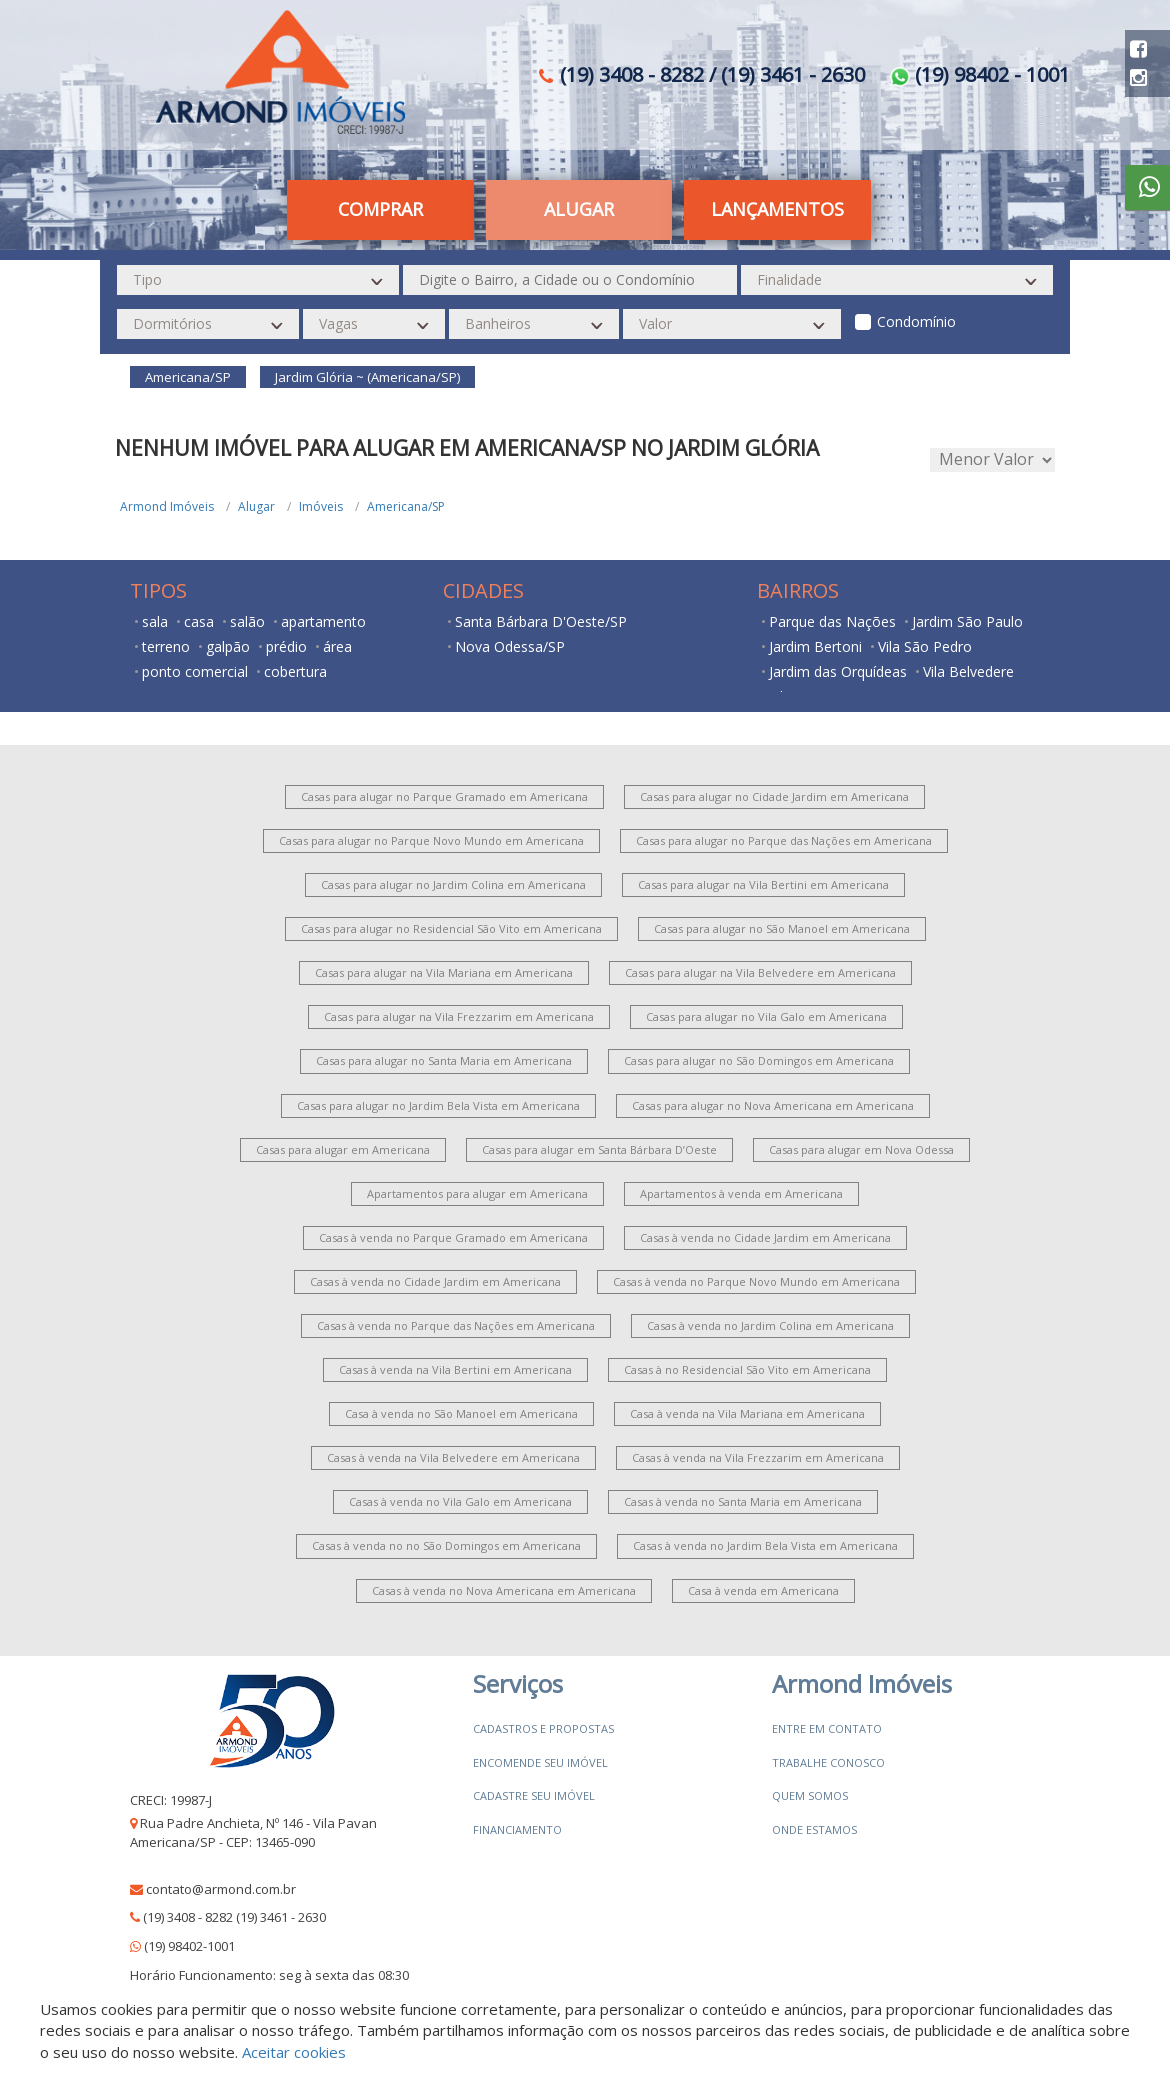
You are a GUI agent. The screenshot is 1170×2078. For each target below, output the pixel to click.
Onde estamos (814, 1829)
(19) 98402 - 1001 (980, 74)
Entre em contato (827, 1728)
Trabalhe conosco (828, 1762)
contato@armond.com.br (221, 1889)
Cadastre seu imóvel (534, 1795)
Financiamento (517, 1829)
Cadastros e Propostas (543, 1728)
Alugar (579, 209)
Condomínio (916, 321)
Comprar (380, 209)
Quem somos (810, 1795)
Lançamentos (777, 209)
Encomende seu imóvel (540, 1762)
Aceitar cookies (294, 2052)
